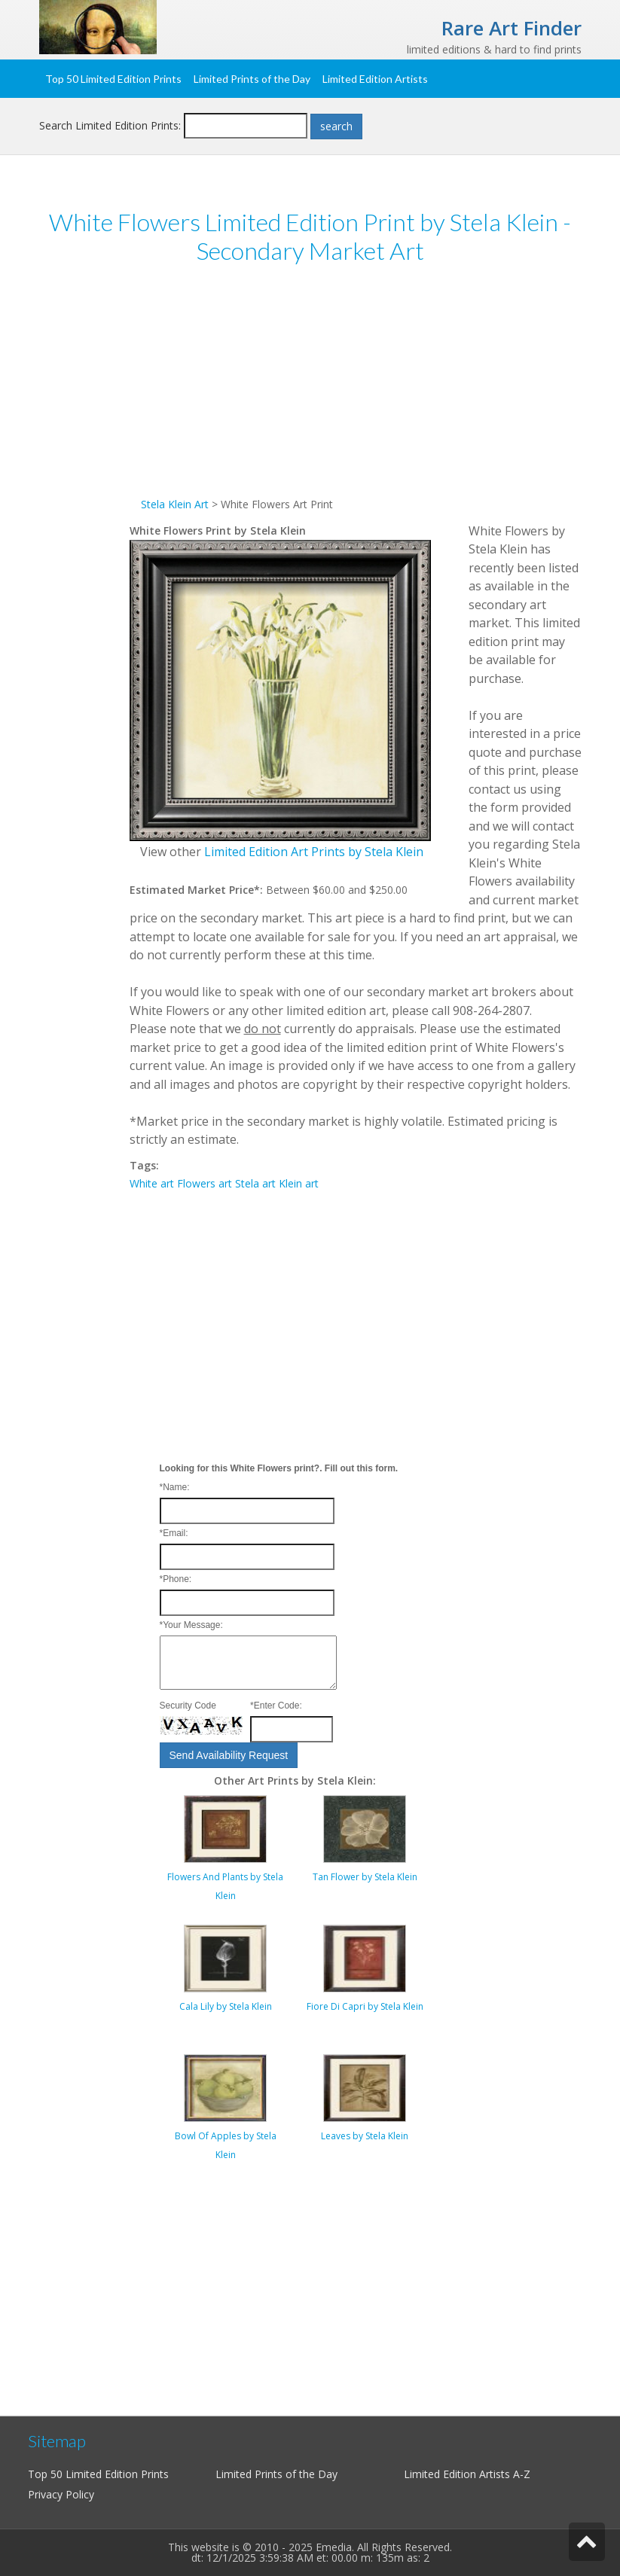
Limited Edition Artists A (462, 2474)
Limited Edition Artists (375, 78)
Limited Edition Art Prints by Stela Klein (313, 851)
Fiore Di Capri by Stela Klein (365, 2006)
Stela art (255, 1183)
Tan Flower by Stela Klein (365, 1876)
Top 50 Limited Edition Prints (113, 78)
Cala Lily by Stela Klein (225, 2006)
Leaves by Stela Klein (364, 2135)
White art (152, 1183)
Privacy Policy (61, 2494)
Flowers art (204, 1183)
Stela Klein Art (175, 504)
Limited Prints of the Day (252, 78)
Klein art (299, 1183)
